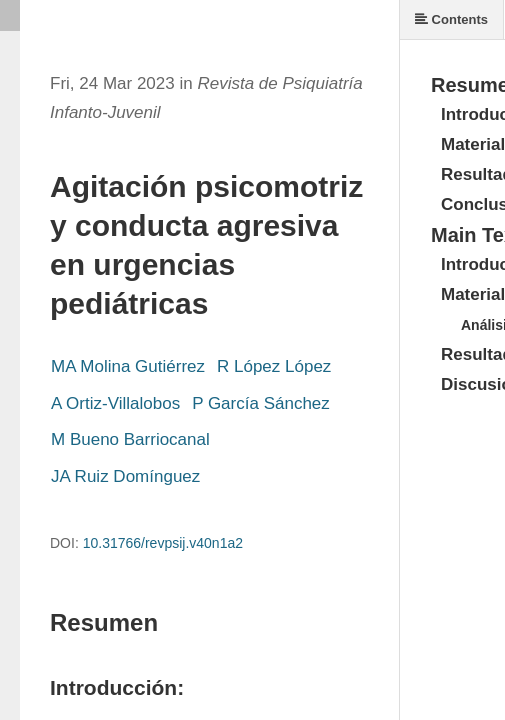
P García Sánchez (261, 403)
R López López (274, 366)
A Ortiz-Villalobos (115, 403)
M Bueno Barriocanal (130, 439)
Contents (451, 19)
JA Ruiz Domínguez (125, 476)
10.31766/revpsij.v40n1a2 (163, 543)
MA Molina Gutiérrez (128, 366)
